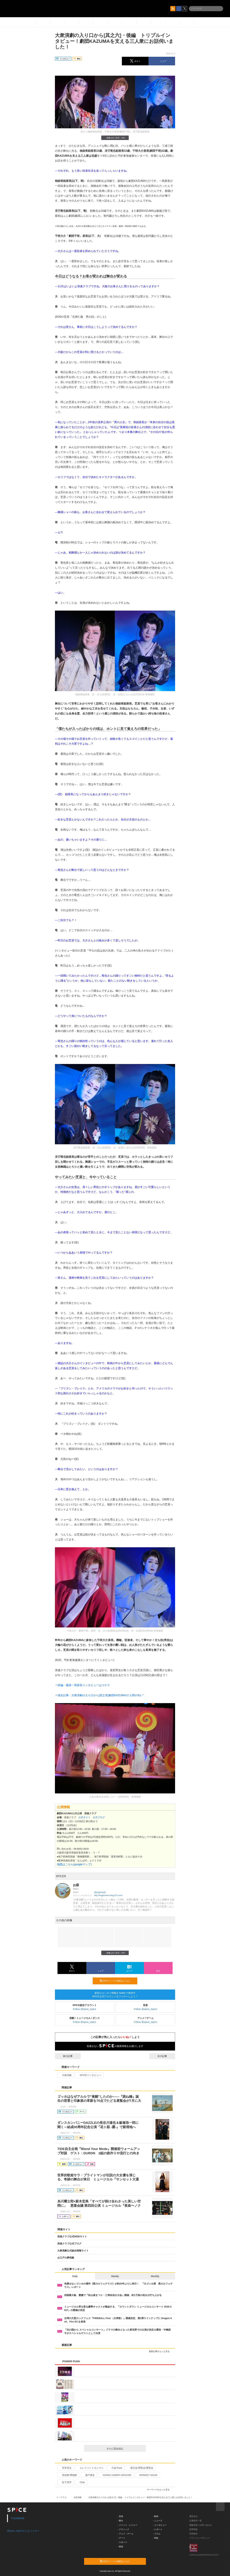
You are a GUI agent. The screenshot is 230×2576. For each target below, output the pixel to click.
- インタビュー (159, 2525)
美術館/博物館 (68, 2475)
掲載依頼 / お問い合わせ (200, 2525)
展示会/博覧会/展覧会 (140, 2467)
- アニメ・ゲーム (125, 2533)
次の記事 (165, 2056)
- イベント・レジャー (127, 2525)
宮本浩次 (65, 2467)
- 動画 (155, 2516)
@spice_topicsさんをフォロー (23, 2530)
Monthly (155, 2276)
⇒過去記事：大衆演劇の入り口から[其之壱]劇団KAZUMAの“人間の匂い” (99, 1695)
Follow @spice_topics (84, 2009)
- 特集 (155, 2538)
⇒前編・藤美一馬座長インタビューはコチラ (82, 1685)
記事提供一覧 (195, 2520)
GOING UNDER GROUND (115, 2475)
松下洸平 (65, 2482)
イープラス (61, 2497)
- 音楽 (120, 2516)
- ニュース (157, 2520)
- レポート (157, 2529)
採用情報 (193, 2529)
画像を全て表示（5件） (115, 138)
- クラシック (123, 2529)
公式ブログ (99, 1817)
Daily (75, 2276)
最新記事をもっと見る (160, 2351)
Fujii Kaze (115, 2467)
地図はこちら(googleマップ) (75, 1864)
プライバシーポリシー (199, 2538)
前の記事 (65, 2056)
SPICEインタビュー (89, 2075)
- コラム (156, 2533)
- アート (121, 2538)
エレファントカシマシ (90, 2467)
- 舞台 (120, 2520)
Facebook (18, 2518)
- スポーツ (122, 2542)
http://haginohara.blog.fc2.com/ (108, 1895)
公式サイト (84, 1817)
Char (81, 2482)
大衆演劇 (65, 2075)
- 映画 (120, 2546)
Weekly (115, 2276)
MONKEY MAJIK (147, 2475)
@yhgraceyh (100, 1892)
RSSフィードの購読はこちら (117, 1980)
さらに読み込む (125, 2448)
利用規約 (193, 2533)
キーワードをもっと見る (159, 2489)
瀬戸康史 (88, 2475)
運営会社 (193, 2516)
